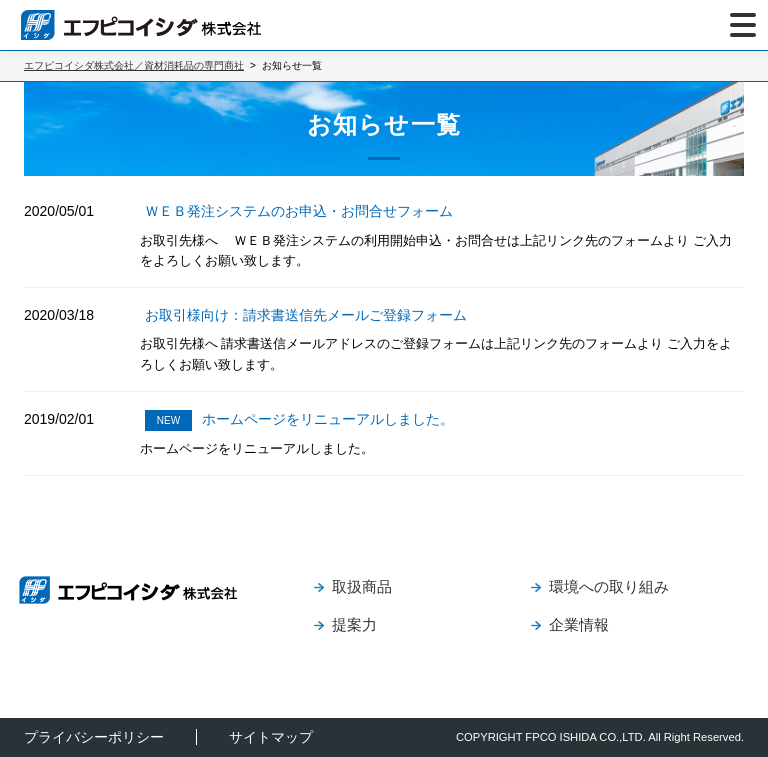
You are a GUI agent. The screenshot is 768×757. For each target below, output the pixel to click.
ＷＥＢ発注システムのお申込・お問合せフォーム (299, 211)
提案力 (354, 624)
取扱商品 (362, 586)
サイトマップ (271, 737)
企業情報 (579, 624)
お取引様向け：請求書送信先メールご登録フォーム (306, 315)
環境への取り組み (609, 586)
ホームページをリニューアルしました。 (299, 419)
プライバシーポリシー (94, 737)
